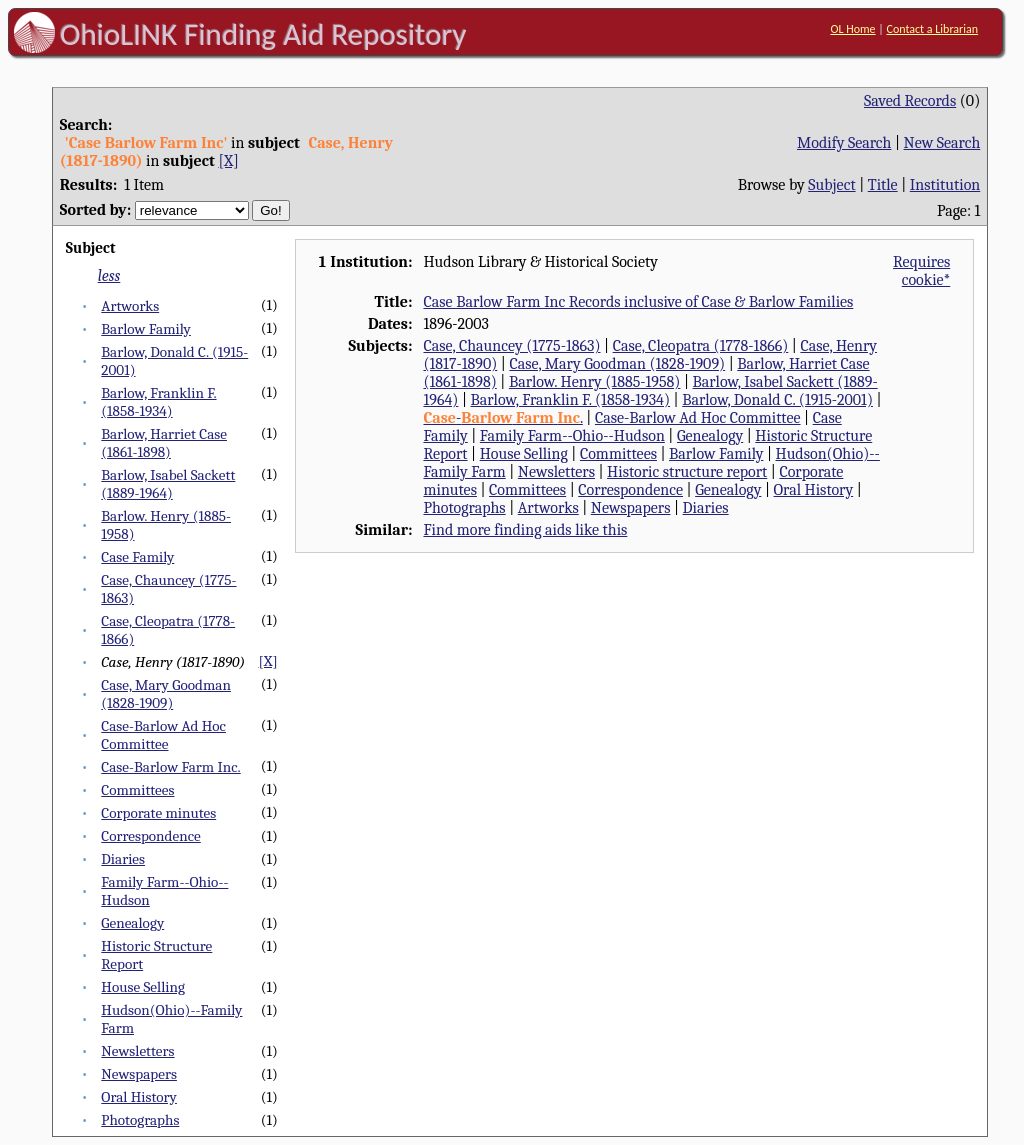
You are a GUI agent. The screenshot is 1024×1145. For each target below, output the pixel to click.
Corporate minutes (158, 813)
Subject (831, 185)
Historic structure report (687, 472)
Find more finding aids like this (525, 530)
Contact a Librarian (932, 29)
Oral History (139, 1097)
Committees (137, 790)
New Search (942, 143)
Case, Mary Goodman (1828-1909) (166, 694)
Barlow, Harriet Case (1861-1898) (164, 443)
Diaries (123, 859)
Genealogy (132, 923)
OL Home (852, 29)
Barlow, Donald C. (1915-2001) (777, 400)
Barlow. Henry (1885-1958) (595, 382)
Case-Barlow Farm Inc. (170, 767)
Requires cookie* (921, 271)
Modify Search (844, 143)
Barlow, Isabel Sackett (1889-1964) (168, 484)
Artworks (130, 306)
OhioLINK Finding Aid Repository (263, 34)
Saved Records (910, 101)
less (109, 276)
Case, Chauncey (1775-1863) (511, 346)
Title (883, 185)
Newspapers (139, 1074)
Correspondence (150, 836)
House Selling (143, 987)
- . (502, 418)
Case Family (137, 557)
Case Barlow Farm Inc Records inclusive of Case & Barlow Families (638, 302)
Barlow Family (146, 329)
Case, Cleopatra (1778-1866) (701, 346)
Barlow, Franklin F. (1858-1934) (158, 402)
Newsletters (137, 1051)
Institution (945, 185)
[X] (228, 161)
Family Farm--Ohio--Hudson (572, 436)
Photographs (140, 1120)
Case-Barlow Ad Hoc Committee (163, 735)
